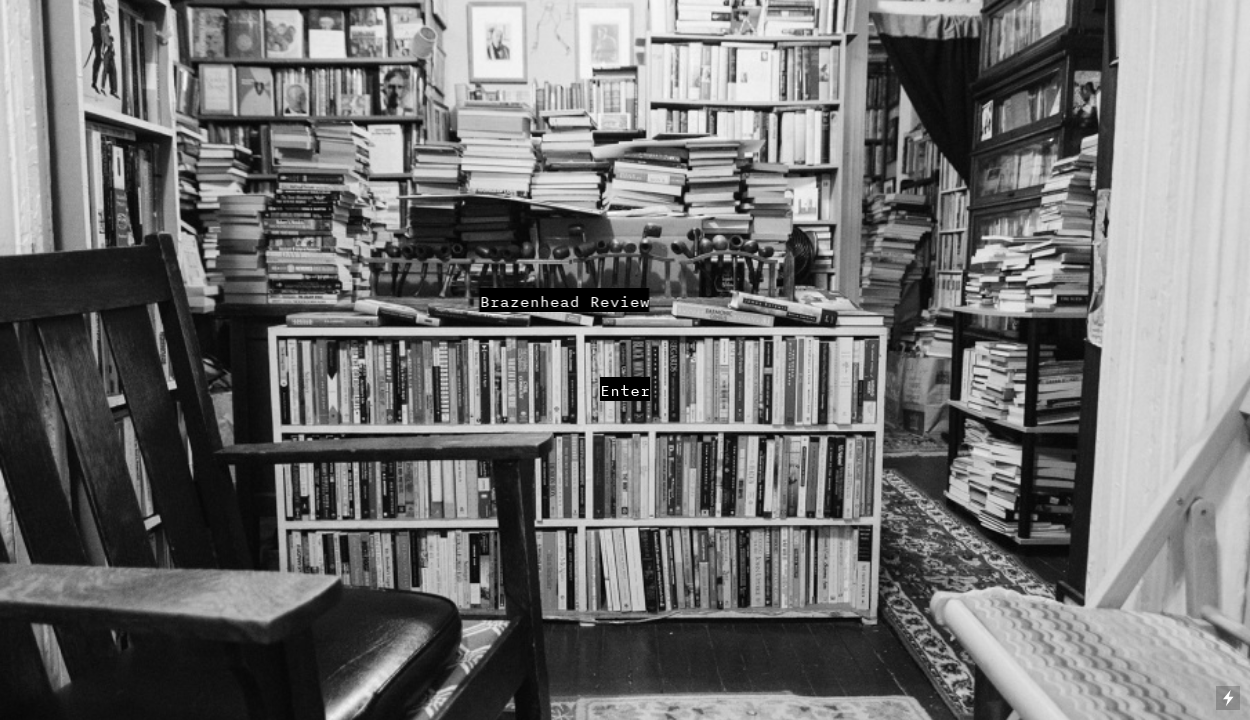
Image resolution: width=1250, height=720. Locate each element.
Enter (625, 390)
